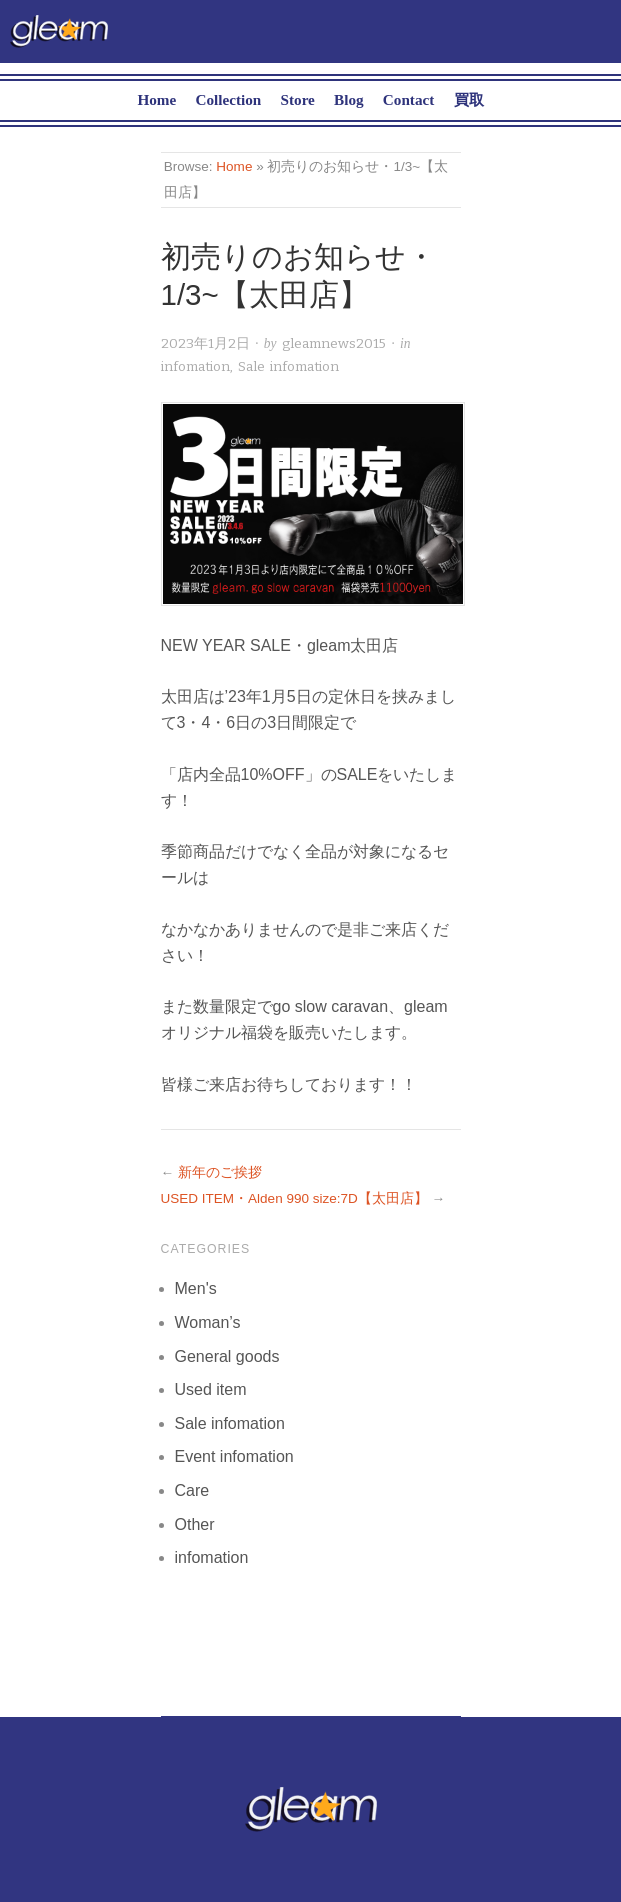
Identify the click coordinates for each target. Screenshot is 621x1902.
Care (192, 1490)
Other (195, 1524)
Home (156, 99)
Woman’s (208, 1322)
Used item (211, 1389)
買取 (469, 99)
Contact (408, 99)
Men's (196, 1288)
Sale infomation (288, 366)
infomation (195, 366)
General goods (227, 1356)
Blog (349, 99)
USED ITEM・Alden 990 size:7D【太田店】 (294, 1198)
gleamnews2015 (334, 343)
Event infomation (234, 1456)
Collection (228, 99)
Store (298, 99)
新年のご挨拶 (220, 1172)
